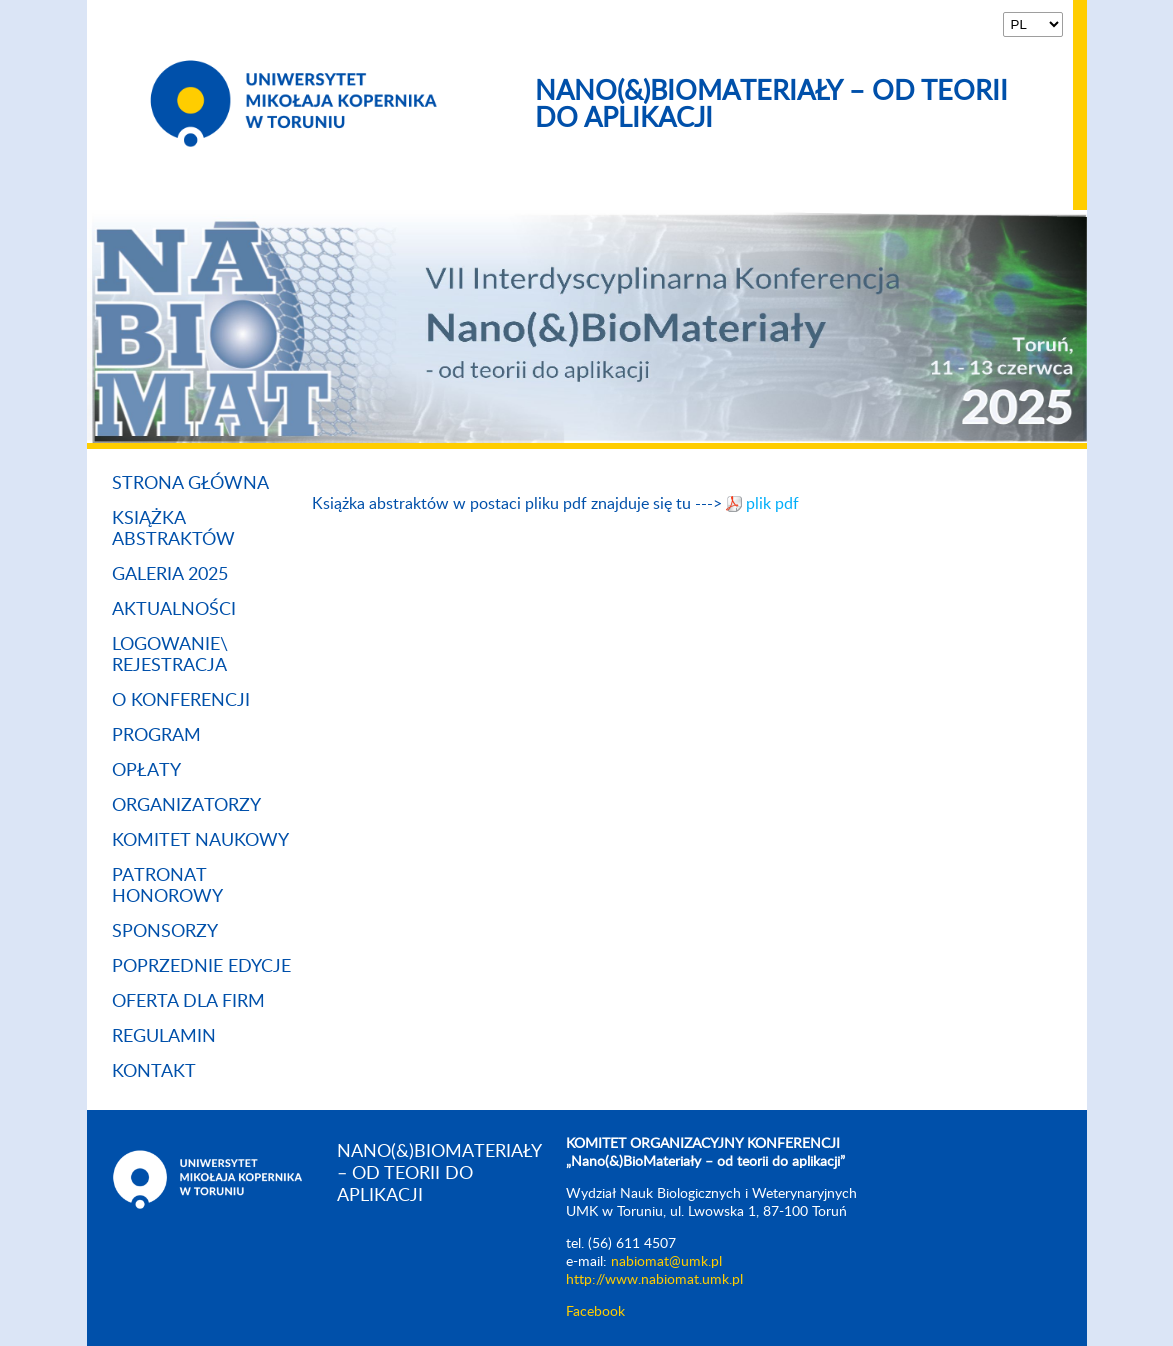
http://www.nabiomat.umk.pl (654, 1280)
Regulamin (164, 1037)
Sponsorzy (165, 932)
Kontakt (154, 1072)
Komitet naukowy (200, 841)
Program (156, 736)
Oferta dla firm (188, 1002)
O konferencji (181, 701)
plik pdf (772, 504)
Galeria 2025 (170, 575)
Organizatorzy (186, 806)
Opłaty (146, 771)
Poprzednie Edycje (201, 967)
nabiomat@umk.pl (666, 1262)
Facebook (595, 1312)
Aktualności (174, 610)
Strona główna (190, 484)
